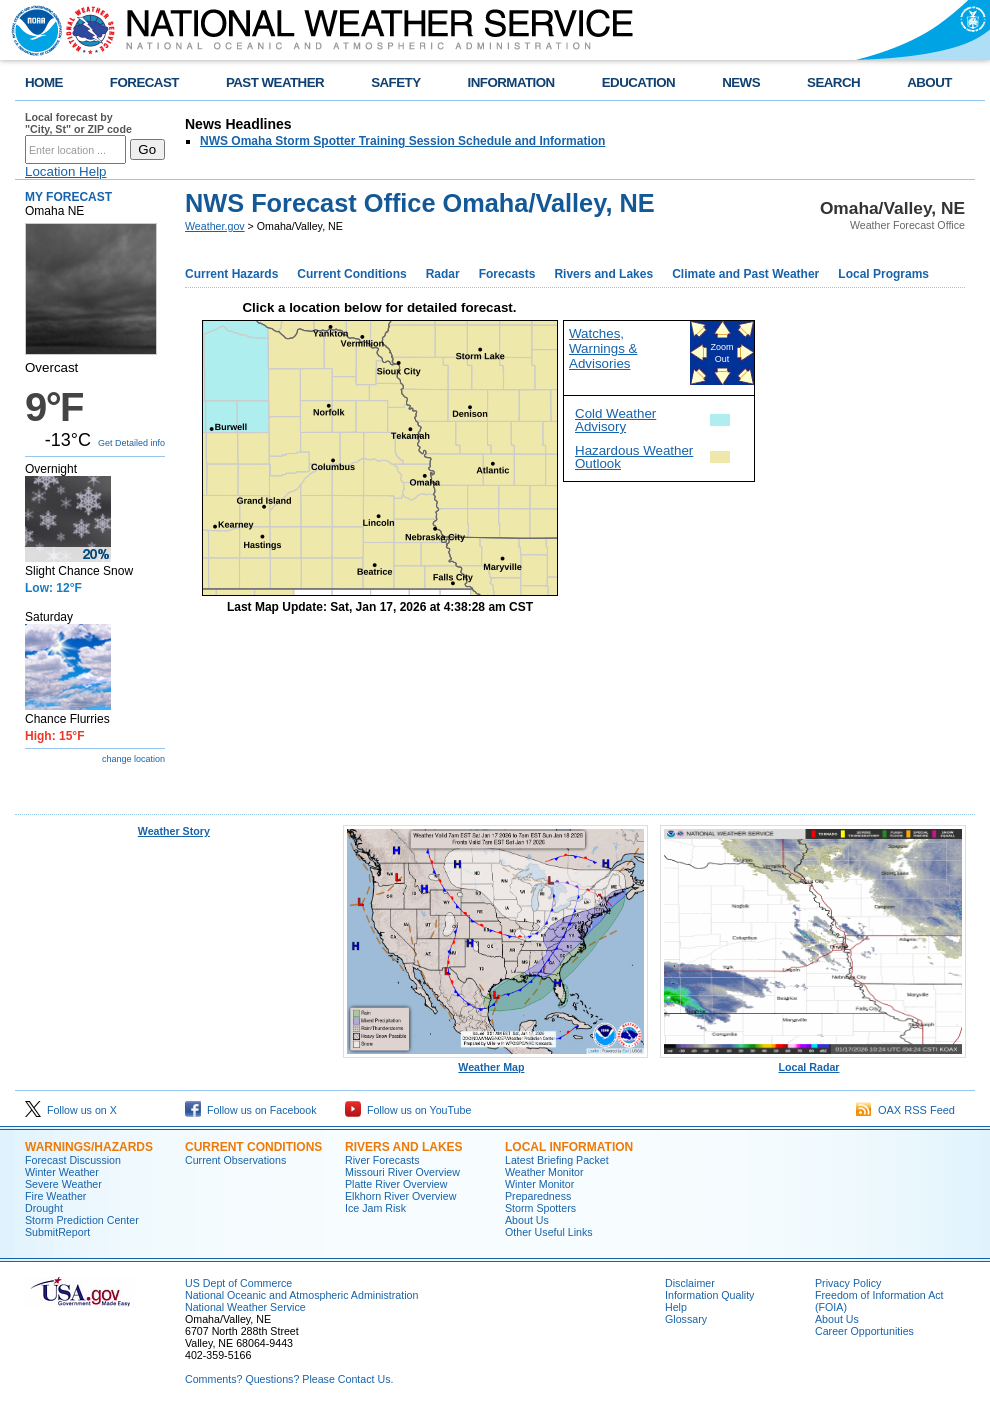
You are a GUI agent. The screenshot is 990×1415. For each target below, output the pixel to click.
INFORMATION (511, 82)
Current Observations (235, 1160)
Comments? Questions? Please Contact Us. (289, 1379)
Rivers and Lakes (603, 274)
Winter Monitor (539, 1184)
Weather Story (174, 831)
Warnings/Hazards (89, 1147)
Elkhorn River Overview (400, 1196)
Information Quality (709, 1295)
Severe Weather (63, 1184)
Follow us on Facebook (251, 1110)
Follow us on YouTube (408, 1110)
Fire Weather (55, 1196)
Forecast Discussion (73, 1160)
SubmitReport (57, 1232)
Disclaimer (690, 1283)
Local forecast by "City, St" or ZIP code (78, 123)
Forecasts (507, 274)
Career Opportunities (864, 1331)
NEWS (741, 82)
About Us (527, 1220)
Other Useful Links (549, 1232)
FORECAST (144, 82)
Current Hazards (231, 274)
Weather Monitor (544, 1172)
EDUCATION (638, 82)
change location (133, 759)
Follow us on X (71, 1110)
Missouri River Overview (402, 1172)
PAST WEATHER (275, 82)
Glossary (686, 1319)
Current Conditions (351, 274)
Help (676, 1307)
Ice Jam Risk (375, 1208)
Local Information (569, 1147)
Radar (443, 274)
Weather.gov (215, 226)
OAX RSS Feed (905, 1110)
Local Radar (813, 1062)
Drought (44, 1208)
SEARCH (833, 82)
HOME (44, 82)
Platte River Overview (396, 1184)
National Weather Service (245, 1307)
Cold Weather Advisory (615, 420)
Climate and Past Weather (745, 274)
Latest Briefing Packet (557, 1160)
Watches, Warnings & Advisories (603, 348)
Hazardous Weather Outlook (634, 457)
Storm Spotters (540, 1208)
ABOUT (929, 82)
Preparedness (538, 1196)
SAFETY (395, 82)
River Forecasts (382, 1160)
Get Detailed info (131, 443)
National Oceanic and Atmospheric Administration (301, 1295)
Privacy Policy (848, 1283)
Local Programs (883, 274)
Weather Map (496, 1062)
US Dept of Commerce (238, 1283)
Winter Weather (62, 1172)
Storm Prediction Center (82, 1220)
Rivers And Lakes (404, 1147)
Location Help (66, 171)
